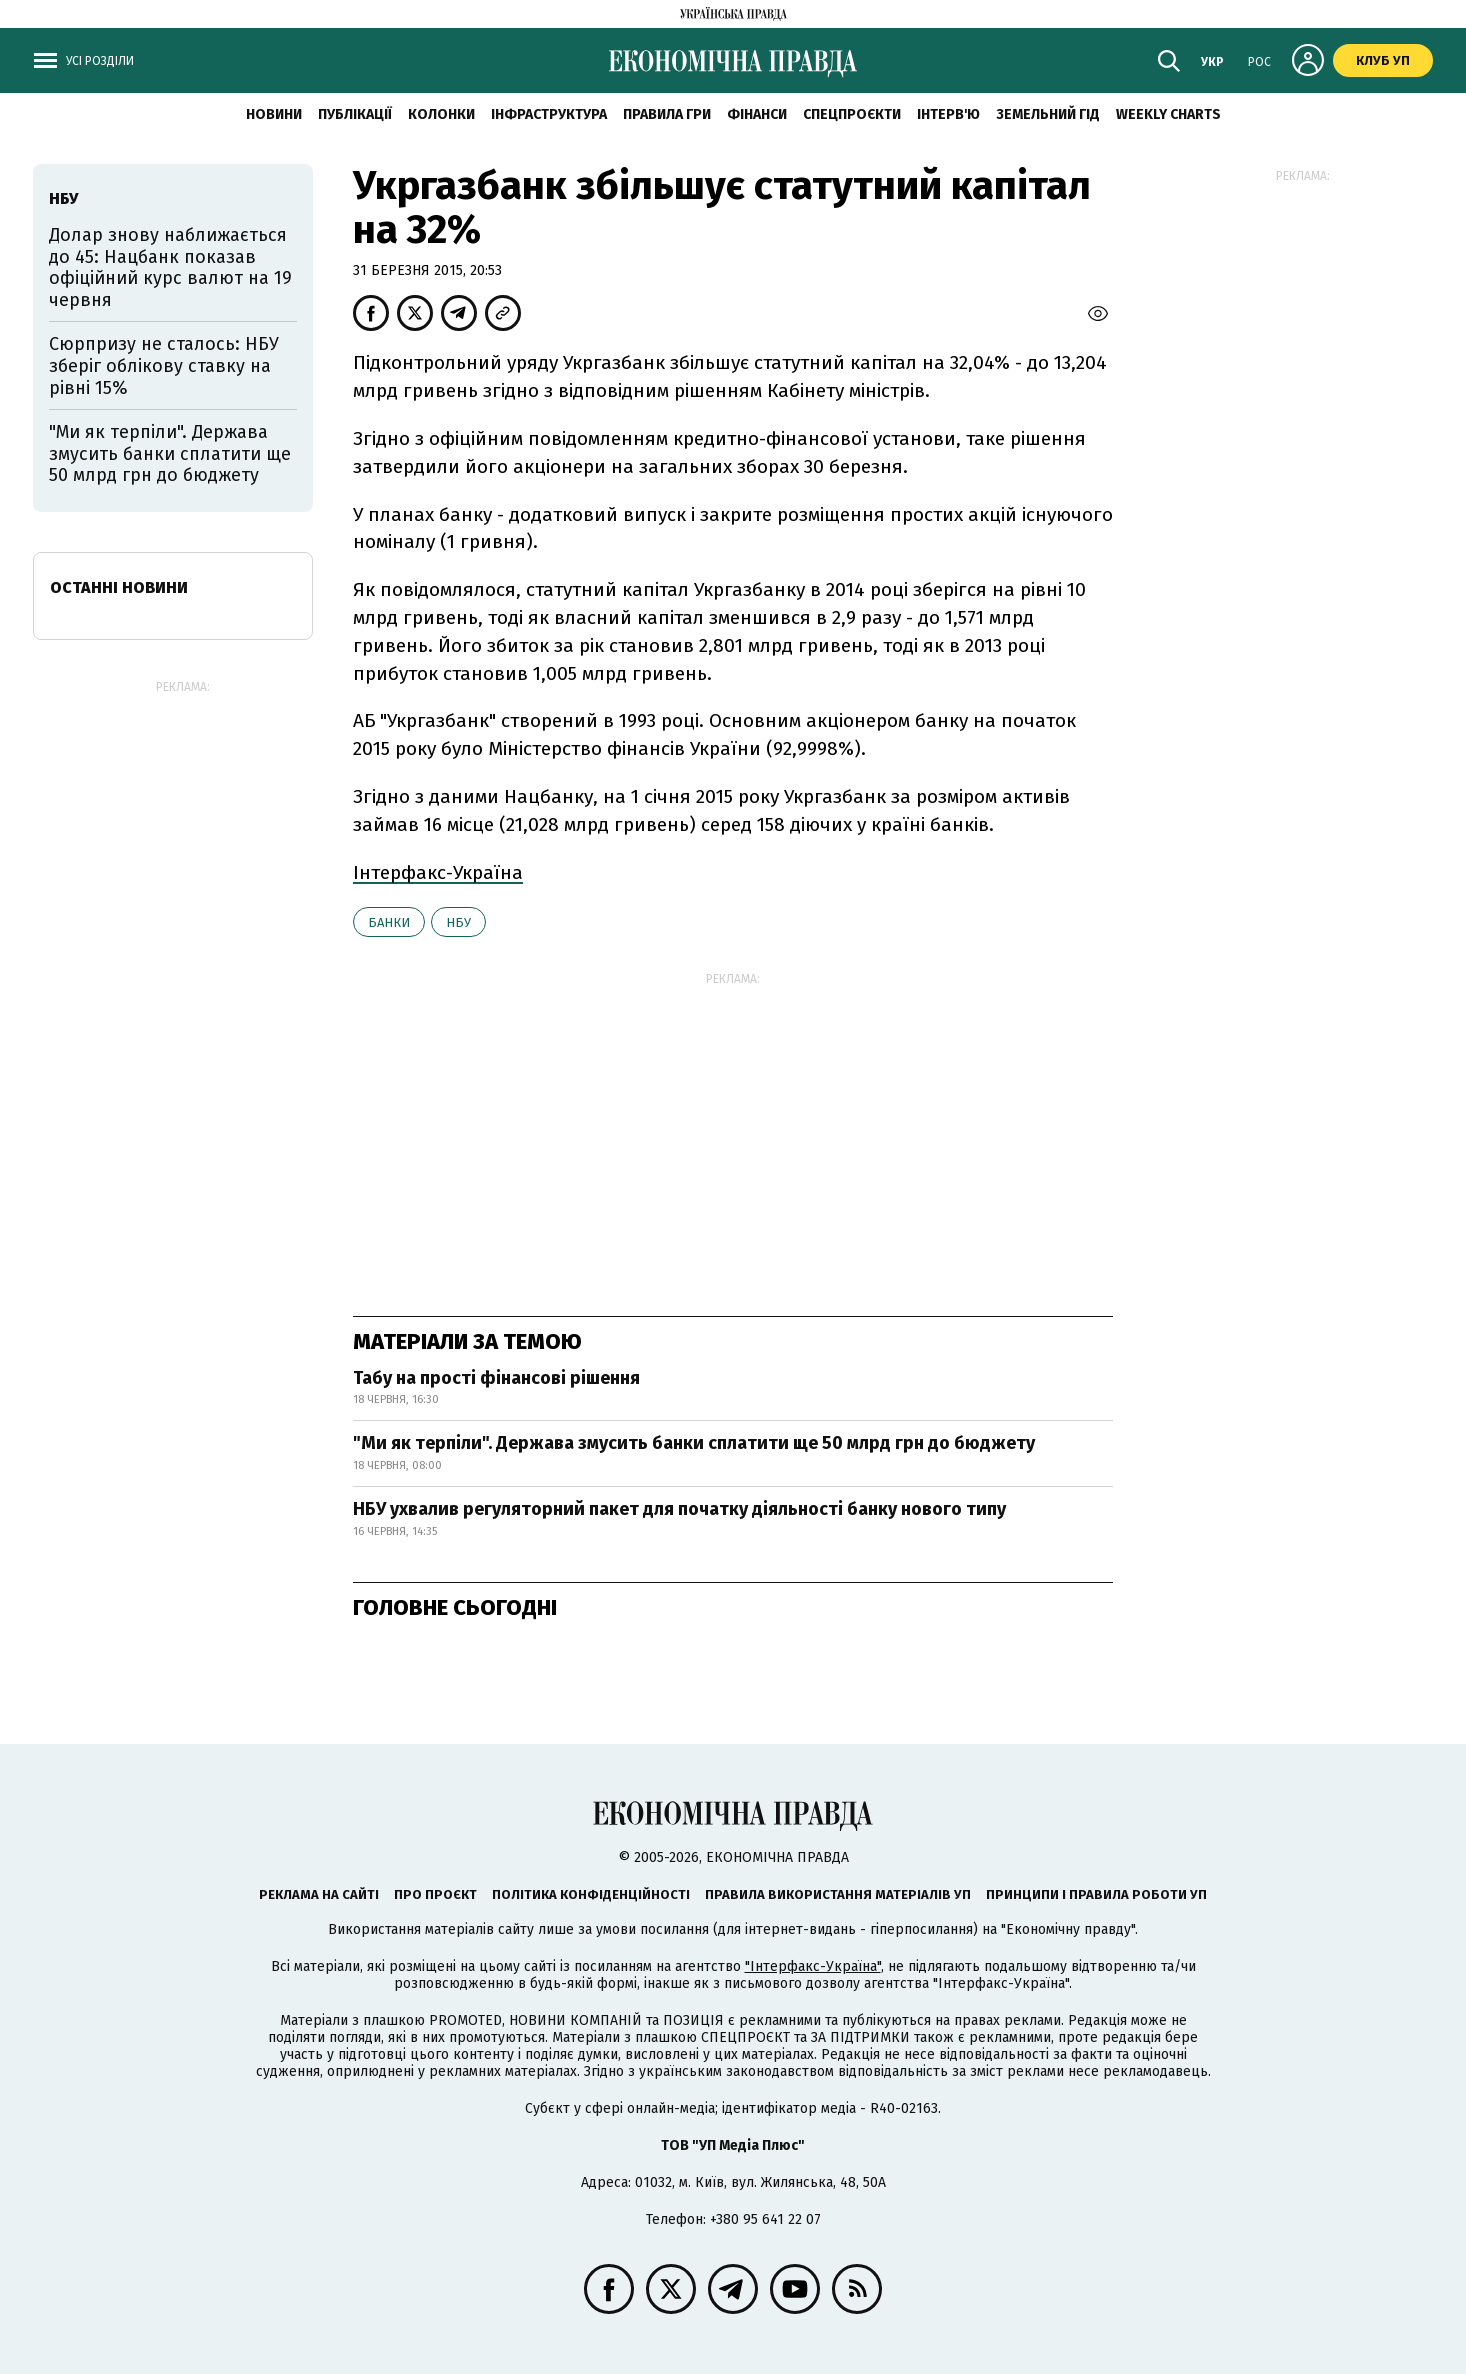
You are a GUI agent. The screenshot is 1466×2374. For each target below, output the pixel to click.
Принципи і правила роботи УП (1096, 1894)
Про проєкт (435, 1894)
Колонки (441, 114)
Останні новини (119, 587)
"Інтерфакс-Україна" (813, 1966)
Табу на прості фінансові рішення (496, 1378)
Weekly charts (1168, 114)
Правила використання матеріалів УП (838, 1894)
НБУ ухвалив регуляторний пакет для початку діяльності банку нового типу (679, 1509)
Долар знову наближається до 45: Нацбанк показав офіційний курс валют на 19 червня (170, 267)
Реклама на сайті (319, 1894)
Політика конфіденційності (591, 1894)
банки (389, 922)
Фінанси (757, 114)
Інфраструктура (549, 114)
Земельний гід (1048, 114)
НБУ (458, 922)
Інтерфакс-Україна (438, 872)
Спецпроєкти (852, 114)
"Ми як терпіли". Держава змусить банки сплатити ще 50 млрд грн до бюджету (694, 1443)
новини (274, 114)
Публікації (355, 114)
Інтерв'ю (948, 114)
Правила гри (667, 114)
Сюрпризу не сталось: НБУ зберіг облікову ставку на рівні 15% (164, 365)
